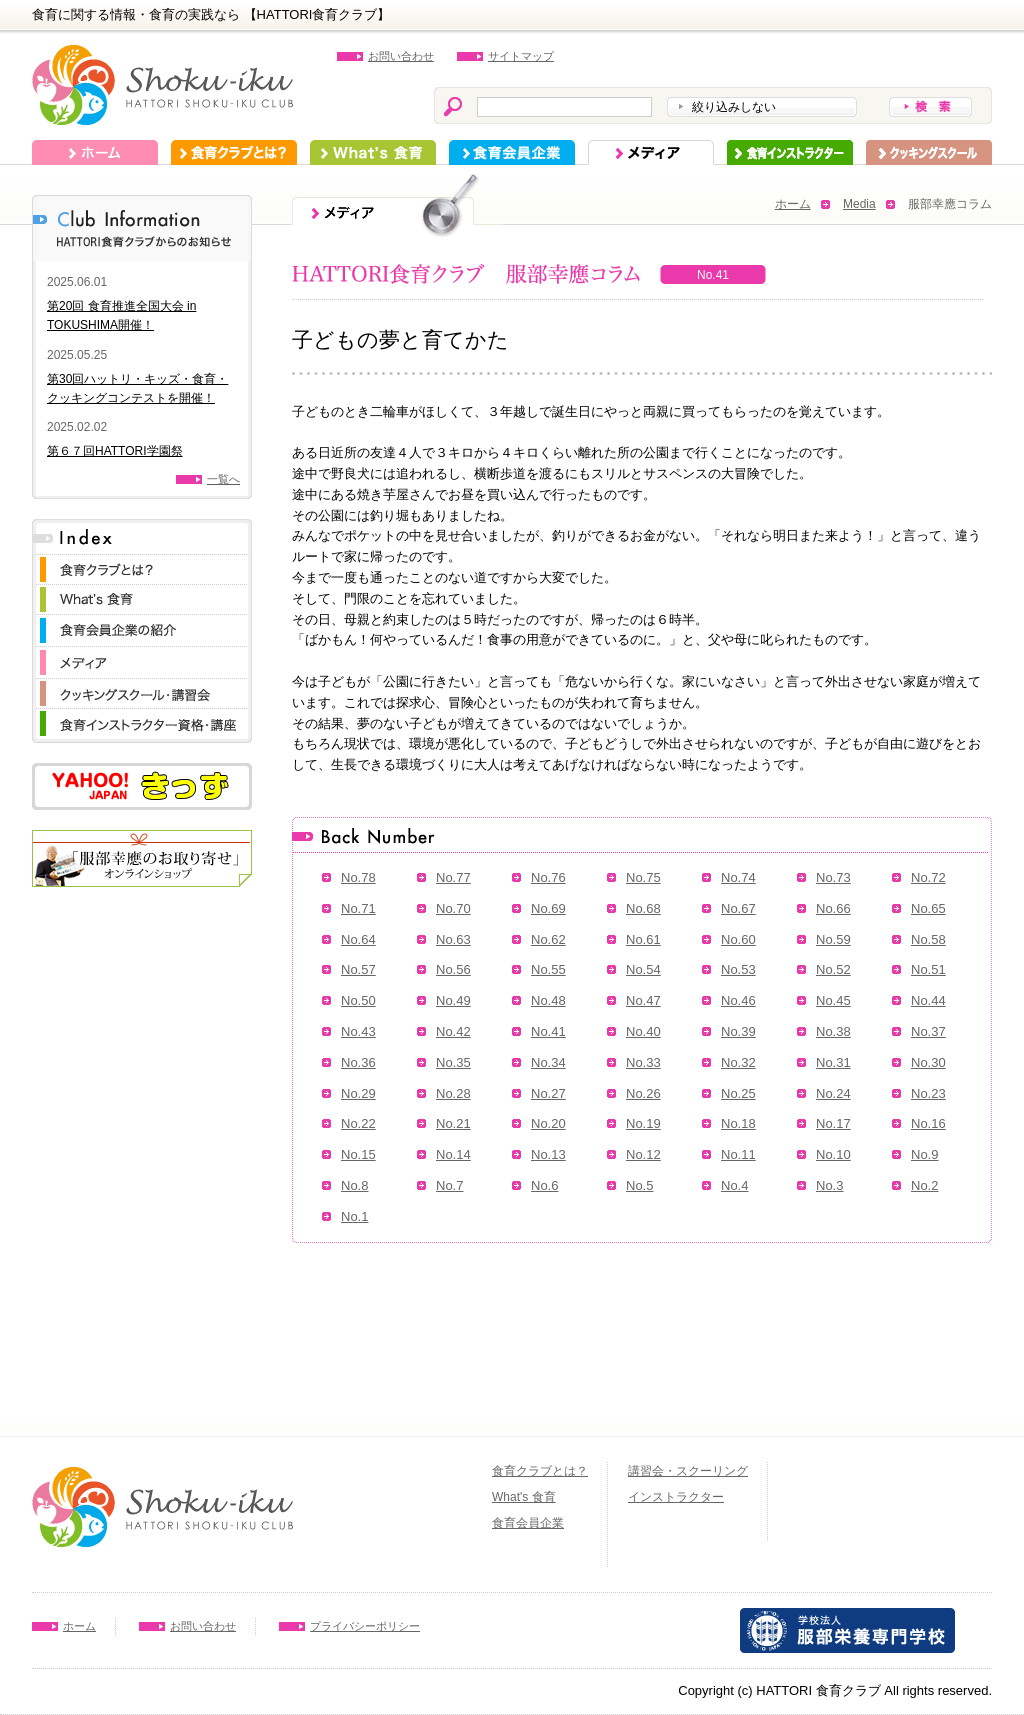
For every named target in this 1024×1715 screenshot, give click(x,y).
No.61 (643, 939)
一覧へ (223, 479)
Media (859, 204)
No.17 (833, 1123)
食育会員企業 (512, 152)
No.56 (453, 969)
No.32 (738, 1062)
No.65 (928, 908)
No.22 (358, 1123)
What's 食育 (373, 152)
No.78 (358, 877)
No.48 (548, 1000)
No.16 (928, 1123)
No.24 (833, 1093)
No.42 (453, 1031)
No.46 (738, 1000)
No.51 (928, 969)
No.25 (738, 1093)
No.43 (358, 1031)
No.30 (928, 1062)
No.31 (833, 1062)
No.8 (354, 1185)
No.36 (358, 1062)
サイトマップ (521, 56)
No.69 (548, 908)
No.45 (833, 1000)
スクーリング (929, 152)
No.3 (829, 1185)
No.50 (358, 1000)
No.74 (738, 877)
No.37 (928, 1031)
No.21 (453, 1123)
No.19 (643, 1123)
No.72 (928, 877)
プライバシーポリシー (365, 1626)
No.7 (449, 1185)
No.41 (548, 1031)
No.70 (453, 908)
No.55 (548, 969)
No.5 (639, 1185)
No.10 (833, 1154)
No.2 (924, 1185)
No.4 (734, 1185)
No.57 (358, 969)
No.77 (453, 877)
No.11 (738, 1154)
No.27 (548, 1093)
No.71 (358, 908)
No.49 (453, 1000)
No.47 (643, 1000)
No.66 (833, 908)
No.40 (643, 1031)
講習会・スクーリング (688, 1471)
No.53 (738, 969)
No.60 (738, 939)
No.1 (354, 1216)
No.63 (453, 939)
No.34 (548, 1062)
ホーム (95, 152)
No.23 (928, 1093)
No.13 (548, 1154)
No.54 (643, 969)
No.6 (544, 1185)
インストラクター (790, 152)
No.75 (643, 877)
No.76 (548, 877)
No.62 (548, 939)
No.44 (928, 1000)
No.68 (643, 908)
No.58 (928, 939)
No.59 (833, 939)
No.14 (453, 1154)
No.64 (358, 939)
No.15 (358, 1154)
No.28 (453, 1093)
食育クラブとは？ (234, 152)
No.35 (453, 1062)
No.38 (833, 1031)
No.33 (643, 1062)
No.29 (358, 1093)
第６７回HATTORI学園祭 (115, 451)
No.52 (833, 969)
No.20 (548, 1123)
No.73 (833, 877)
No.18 (738, 1123)
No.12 (643, 1154)
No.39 (738, 1031)
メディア (651, 152)
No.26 (643, 1093)
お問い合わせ (401, 56)
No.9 (924, 1154)
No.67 (738, 908)
